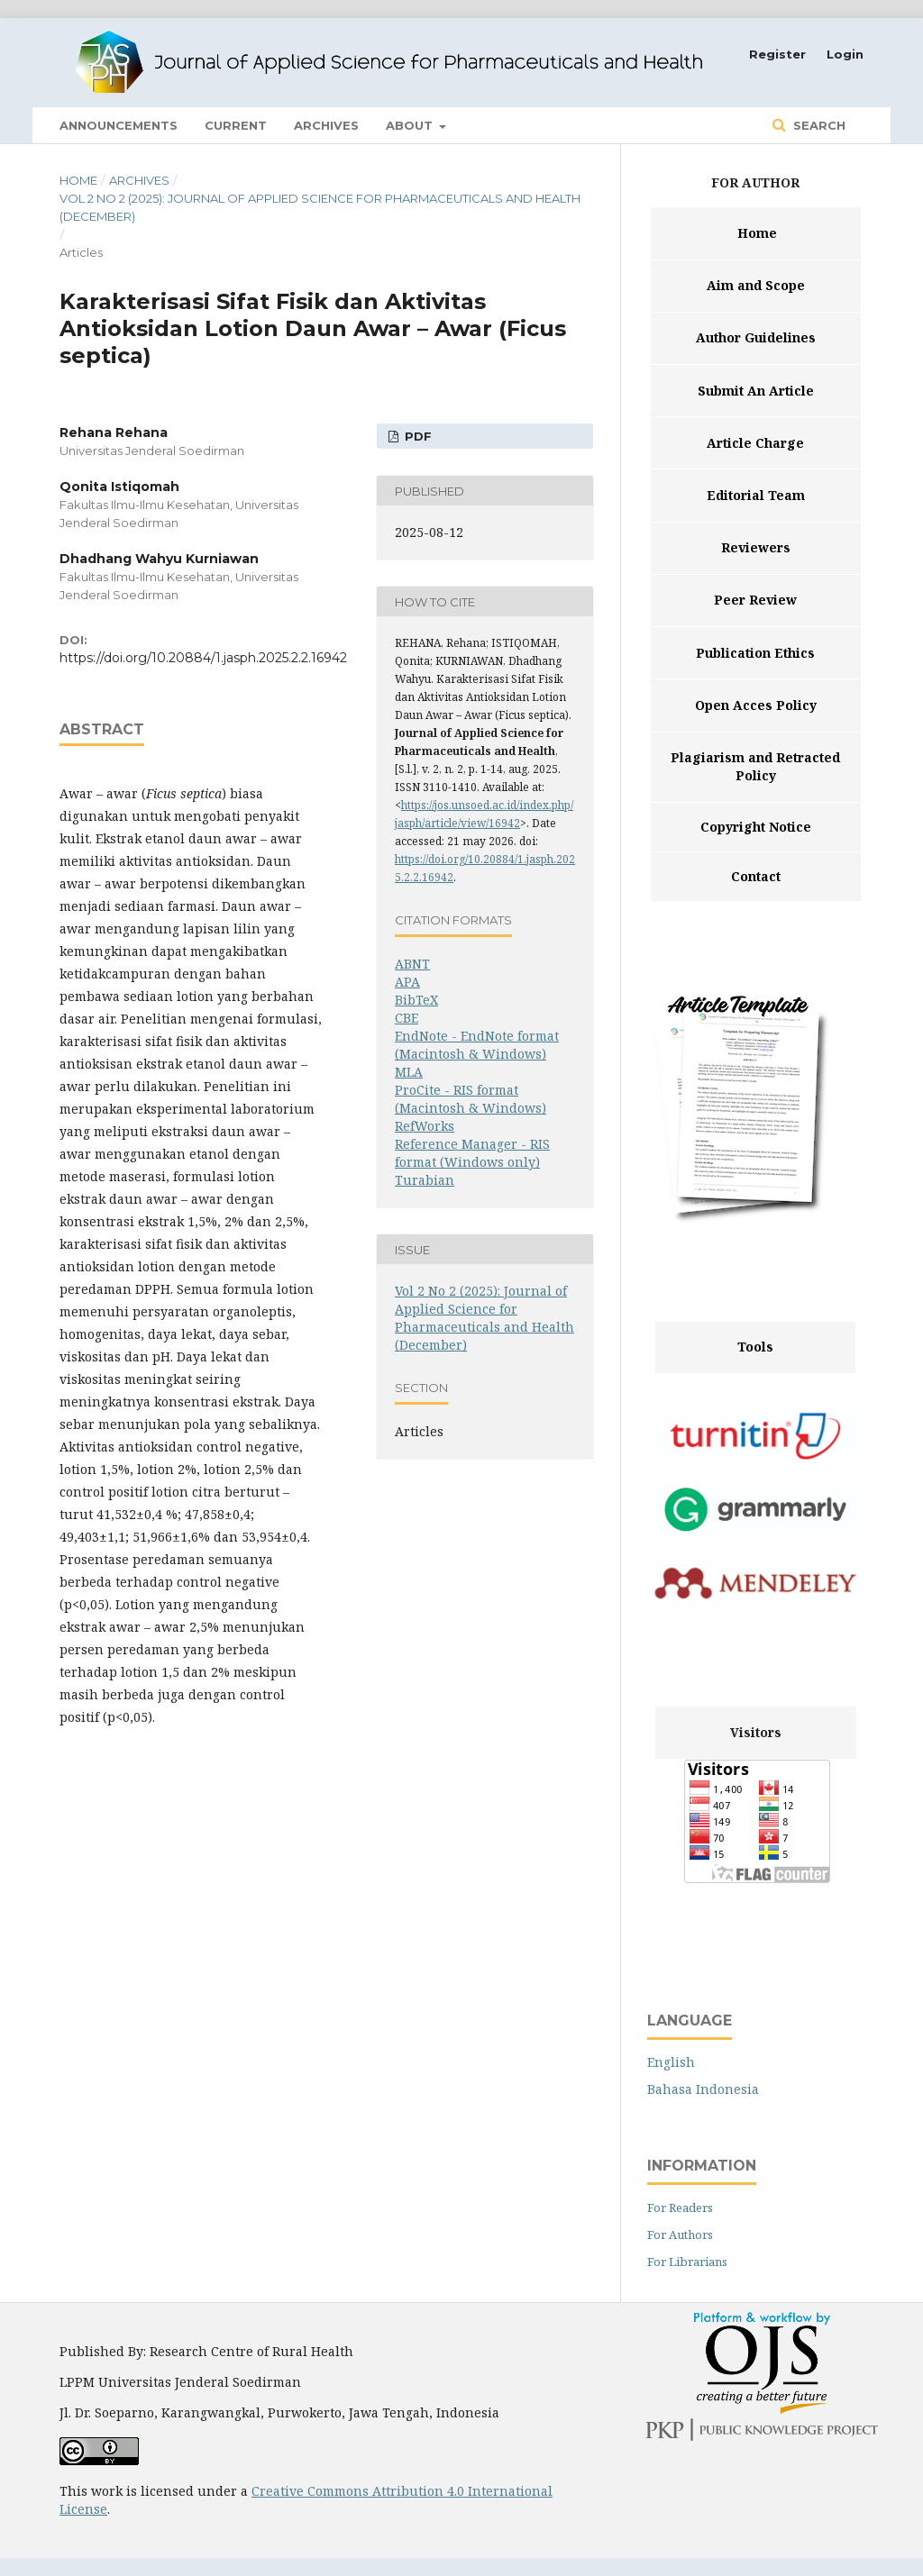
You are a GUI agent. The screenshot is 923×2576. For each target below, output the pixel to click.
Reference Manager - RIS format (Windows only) (472, 1152)
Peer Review (755, 599)
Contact (756, 876)
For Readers (680, 2207)
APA (407, 981)
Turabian (424, 1179)
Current (236, 125)
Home (78, 180)
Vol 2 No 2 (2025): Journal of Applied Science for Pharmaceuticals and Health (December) (319, 207)
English (671, 2062)
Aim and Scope (756, 285)
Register (777, 54)
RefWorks (424, 1125)
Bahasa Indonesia (703, 2089)
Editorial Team (756, 495)
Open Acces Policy (756, 705)
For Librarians (687, 2261)
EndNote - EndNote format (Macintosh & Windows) (477, 1044)
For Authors (680, 2234)
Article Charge (755, 442)
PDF (416, 436)
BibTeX (416, 999)
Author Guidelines (756, 337)
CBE (406, 1017)
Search (817, 125)
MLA (409, 1071)
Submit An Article (756, 390)
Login (845, 54)
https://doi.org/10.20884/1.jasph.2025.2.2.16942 (203, 658)
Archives (326, 125)
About (411, 125)
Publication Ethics (755, 652)
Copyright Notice (755, 826)
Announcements (118, 125)
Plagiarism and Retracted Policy (755, 766)
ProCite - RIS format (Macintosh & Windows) (470, 1098)
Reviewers (755, 547)
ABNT (412, 963)
